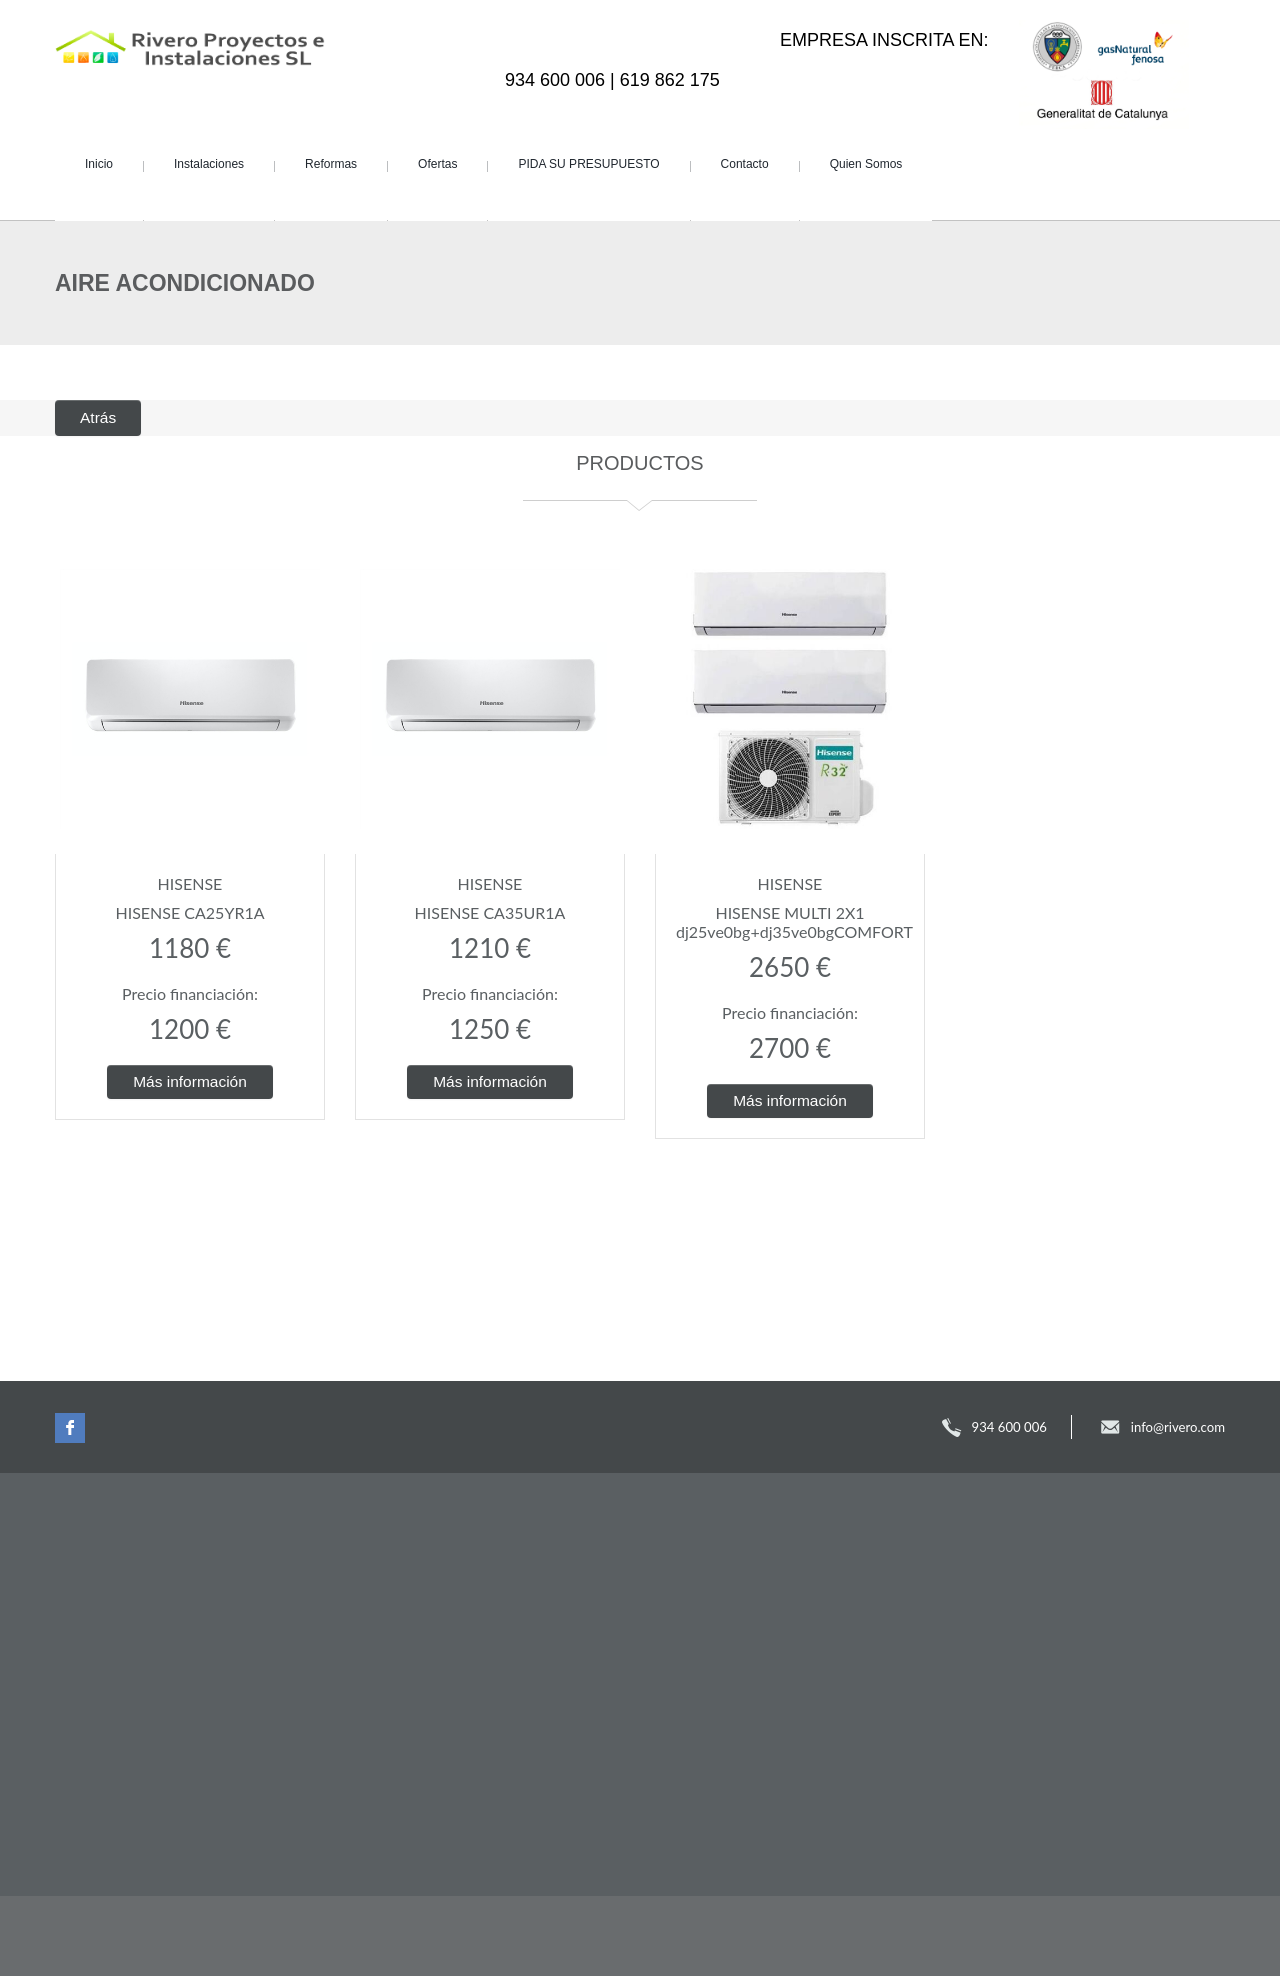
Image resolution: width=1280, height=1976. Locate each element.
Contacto (745, 164)
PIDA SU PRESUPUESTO (588, 164)
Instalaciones (209, 164)
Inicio (99, 164)
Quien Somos (866, 164)
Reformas (331, 164)
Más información (190, 1081)
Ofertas (437, 164)
